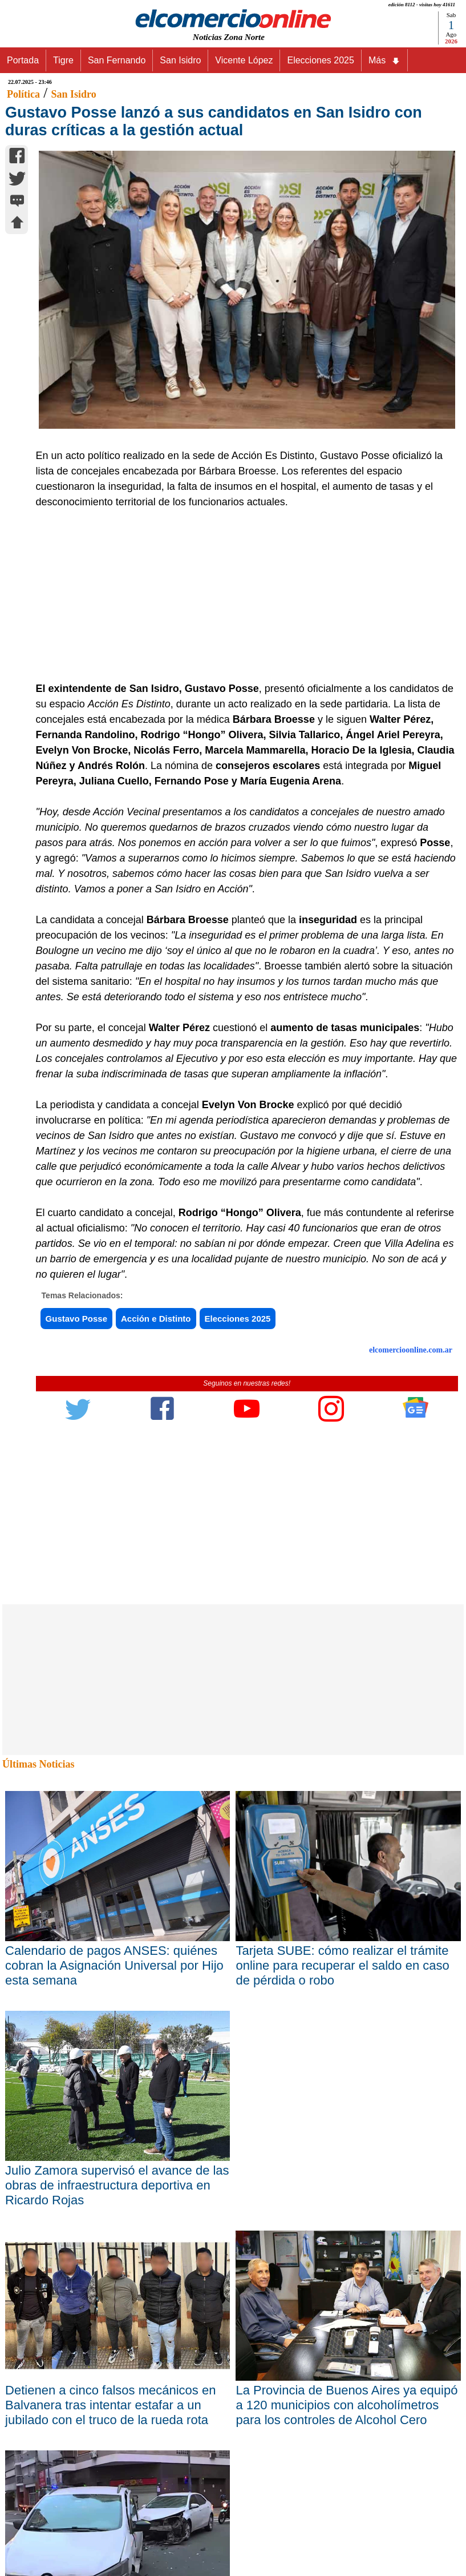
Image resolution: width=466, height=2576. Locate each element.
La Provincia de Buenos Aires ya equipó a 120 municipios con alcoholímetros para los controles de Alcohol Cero (346, 2405)
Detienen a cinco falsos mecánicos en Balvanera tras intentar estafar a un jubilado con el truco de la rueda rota (110, 2405)
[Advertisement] (240, 595)
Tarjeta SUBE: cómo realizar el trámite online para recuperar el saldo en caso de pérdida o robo (342, 1965)
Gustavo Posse (76, 1318)
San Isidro (180, 60)
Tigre (63, 60)
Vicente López (244, 60)
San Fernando (116, 60)
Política (23, 94)
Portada (23, 60)
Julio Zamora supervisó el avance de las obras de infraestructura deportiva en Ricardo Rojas (117, 2185)
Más (384, 60)
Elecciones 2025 (320, 60)
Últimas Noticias (38, 1764)
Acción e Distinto (156, 1318)
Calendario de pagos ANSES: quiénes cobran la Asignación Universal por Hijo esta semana (114, 1965)
